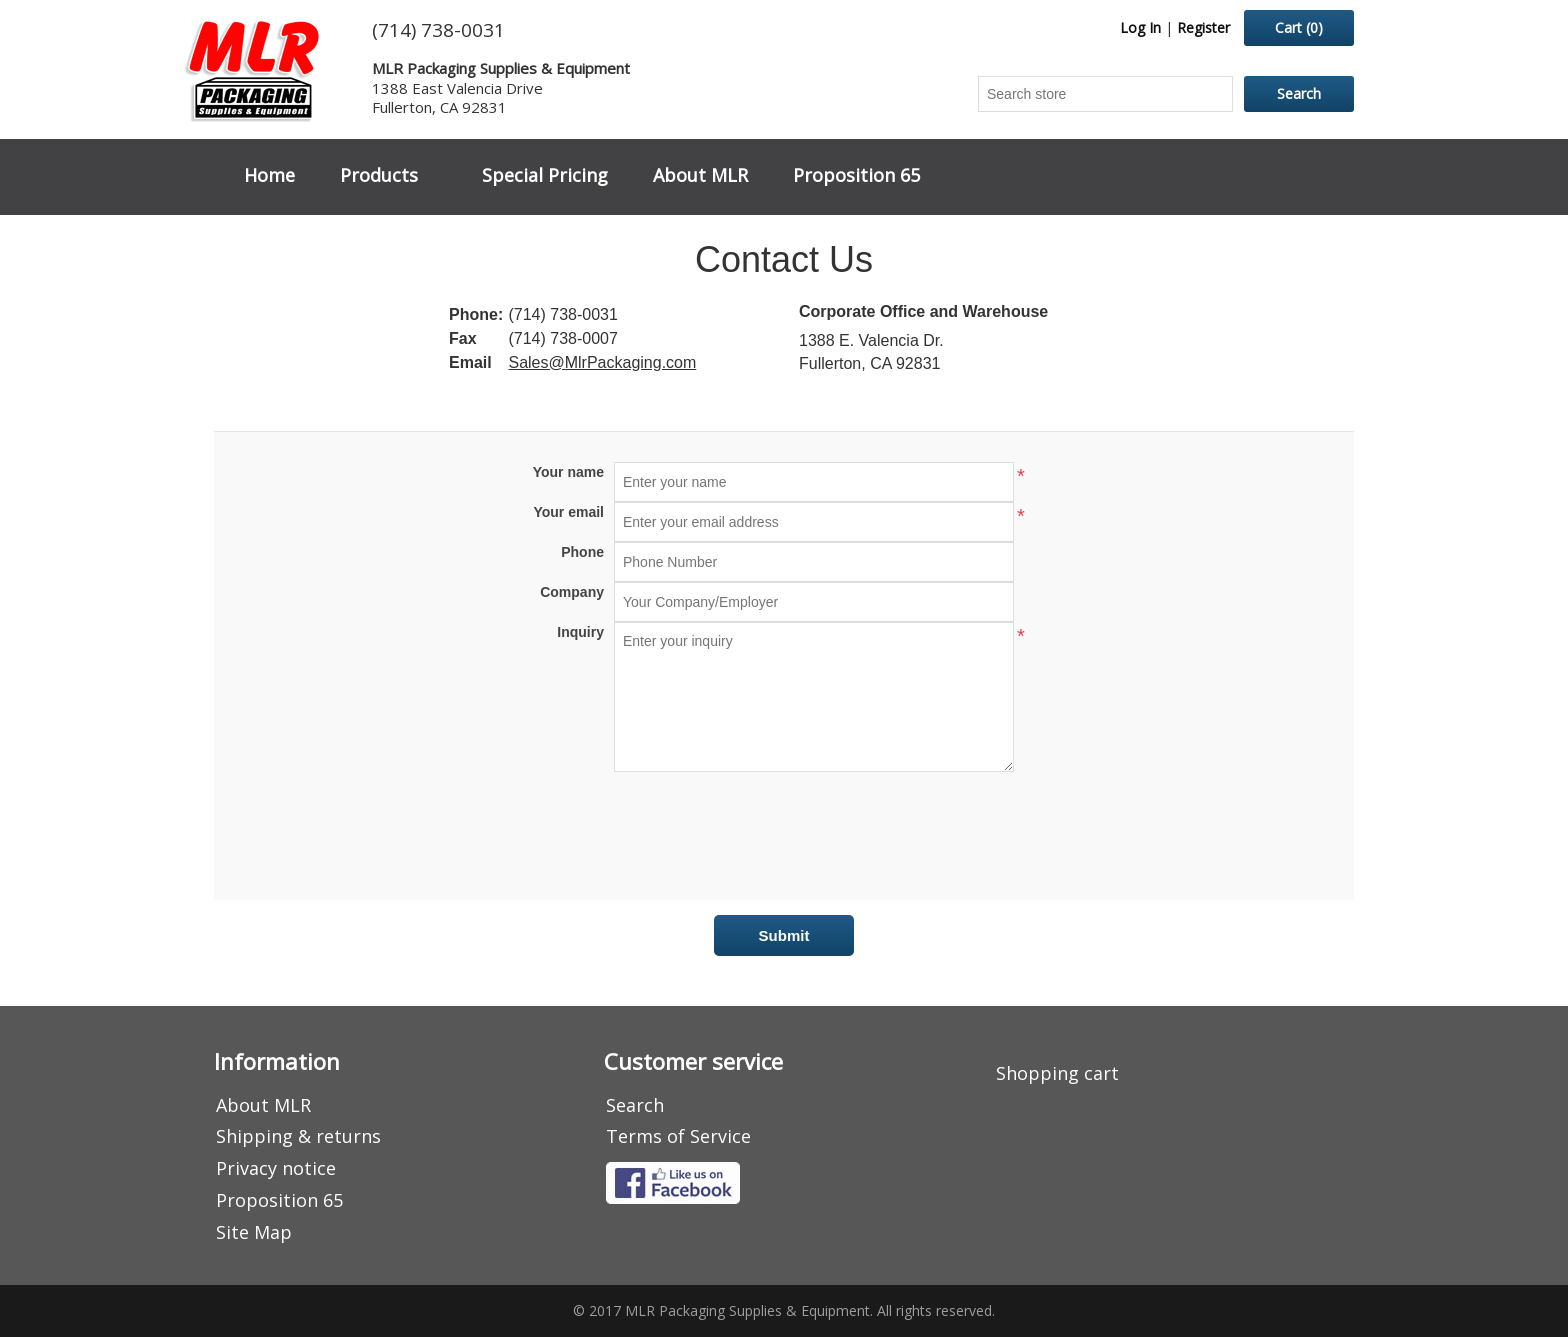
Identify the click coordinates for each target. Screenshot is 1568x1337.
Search (635, 1105)
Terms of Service (678, 1136)
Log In (1140, 27)
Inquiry (580, 632)
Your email (568, 512)
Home (269, 175)
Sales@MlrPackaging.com (602, 362)
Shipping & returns (298, 1136)
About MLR (700, 175)
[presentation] (784, 831)
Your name (568, 472)
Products (379, 175)
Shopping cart (1057, 1073)
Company (572, 592)
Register (1203, 27)
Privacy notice (276, 1168)
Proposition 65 (856, 175)
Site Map (254, 1232)
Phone (582, 552)
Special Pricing (545, 175)
